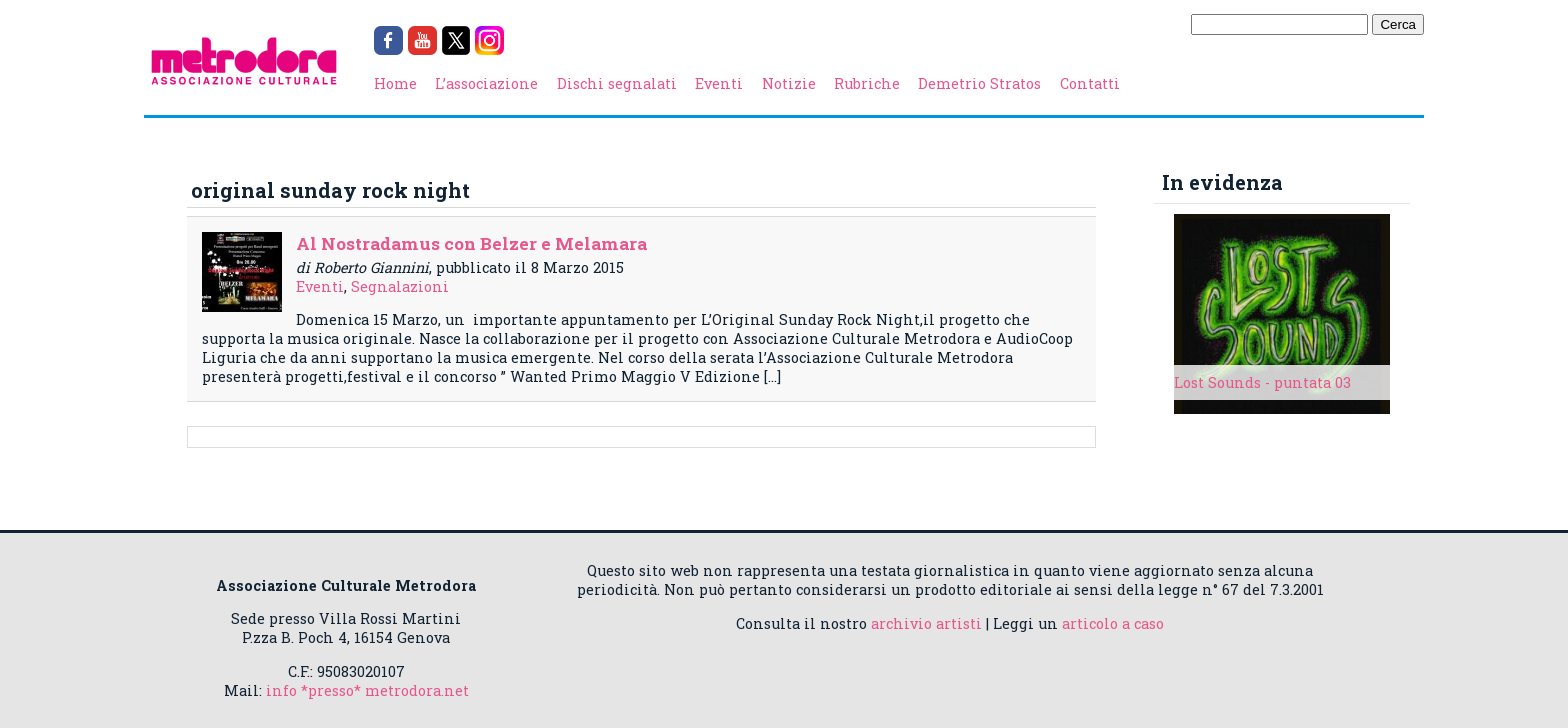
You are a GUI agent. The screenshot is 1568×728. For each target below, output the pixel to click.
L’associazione (486, 83)
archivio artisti (926, 623)
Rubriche (867, 83)
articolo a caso (1113, 623)
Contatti (1090, 83)
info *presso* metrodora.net (367, 690)
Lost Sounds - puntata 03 (1262, 382)
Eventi (719, 83)
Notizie (789, 83)
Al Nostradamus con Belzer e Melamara (471, 243)
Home (395, 83)
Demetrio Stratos (979, 83)
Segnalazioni (400, 286)
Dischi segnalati (617, 83)
